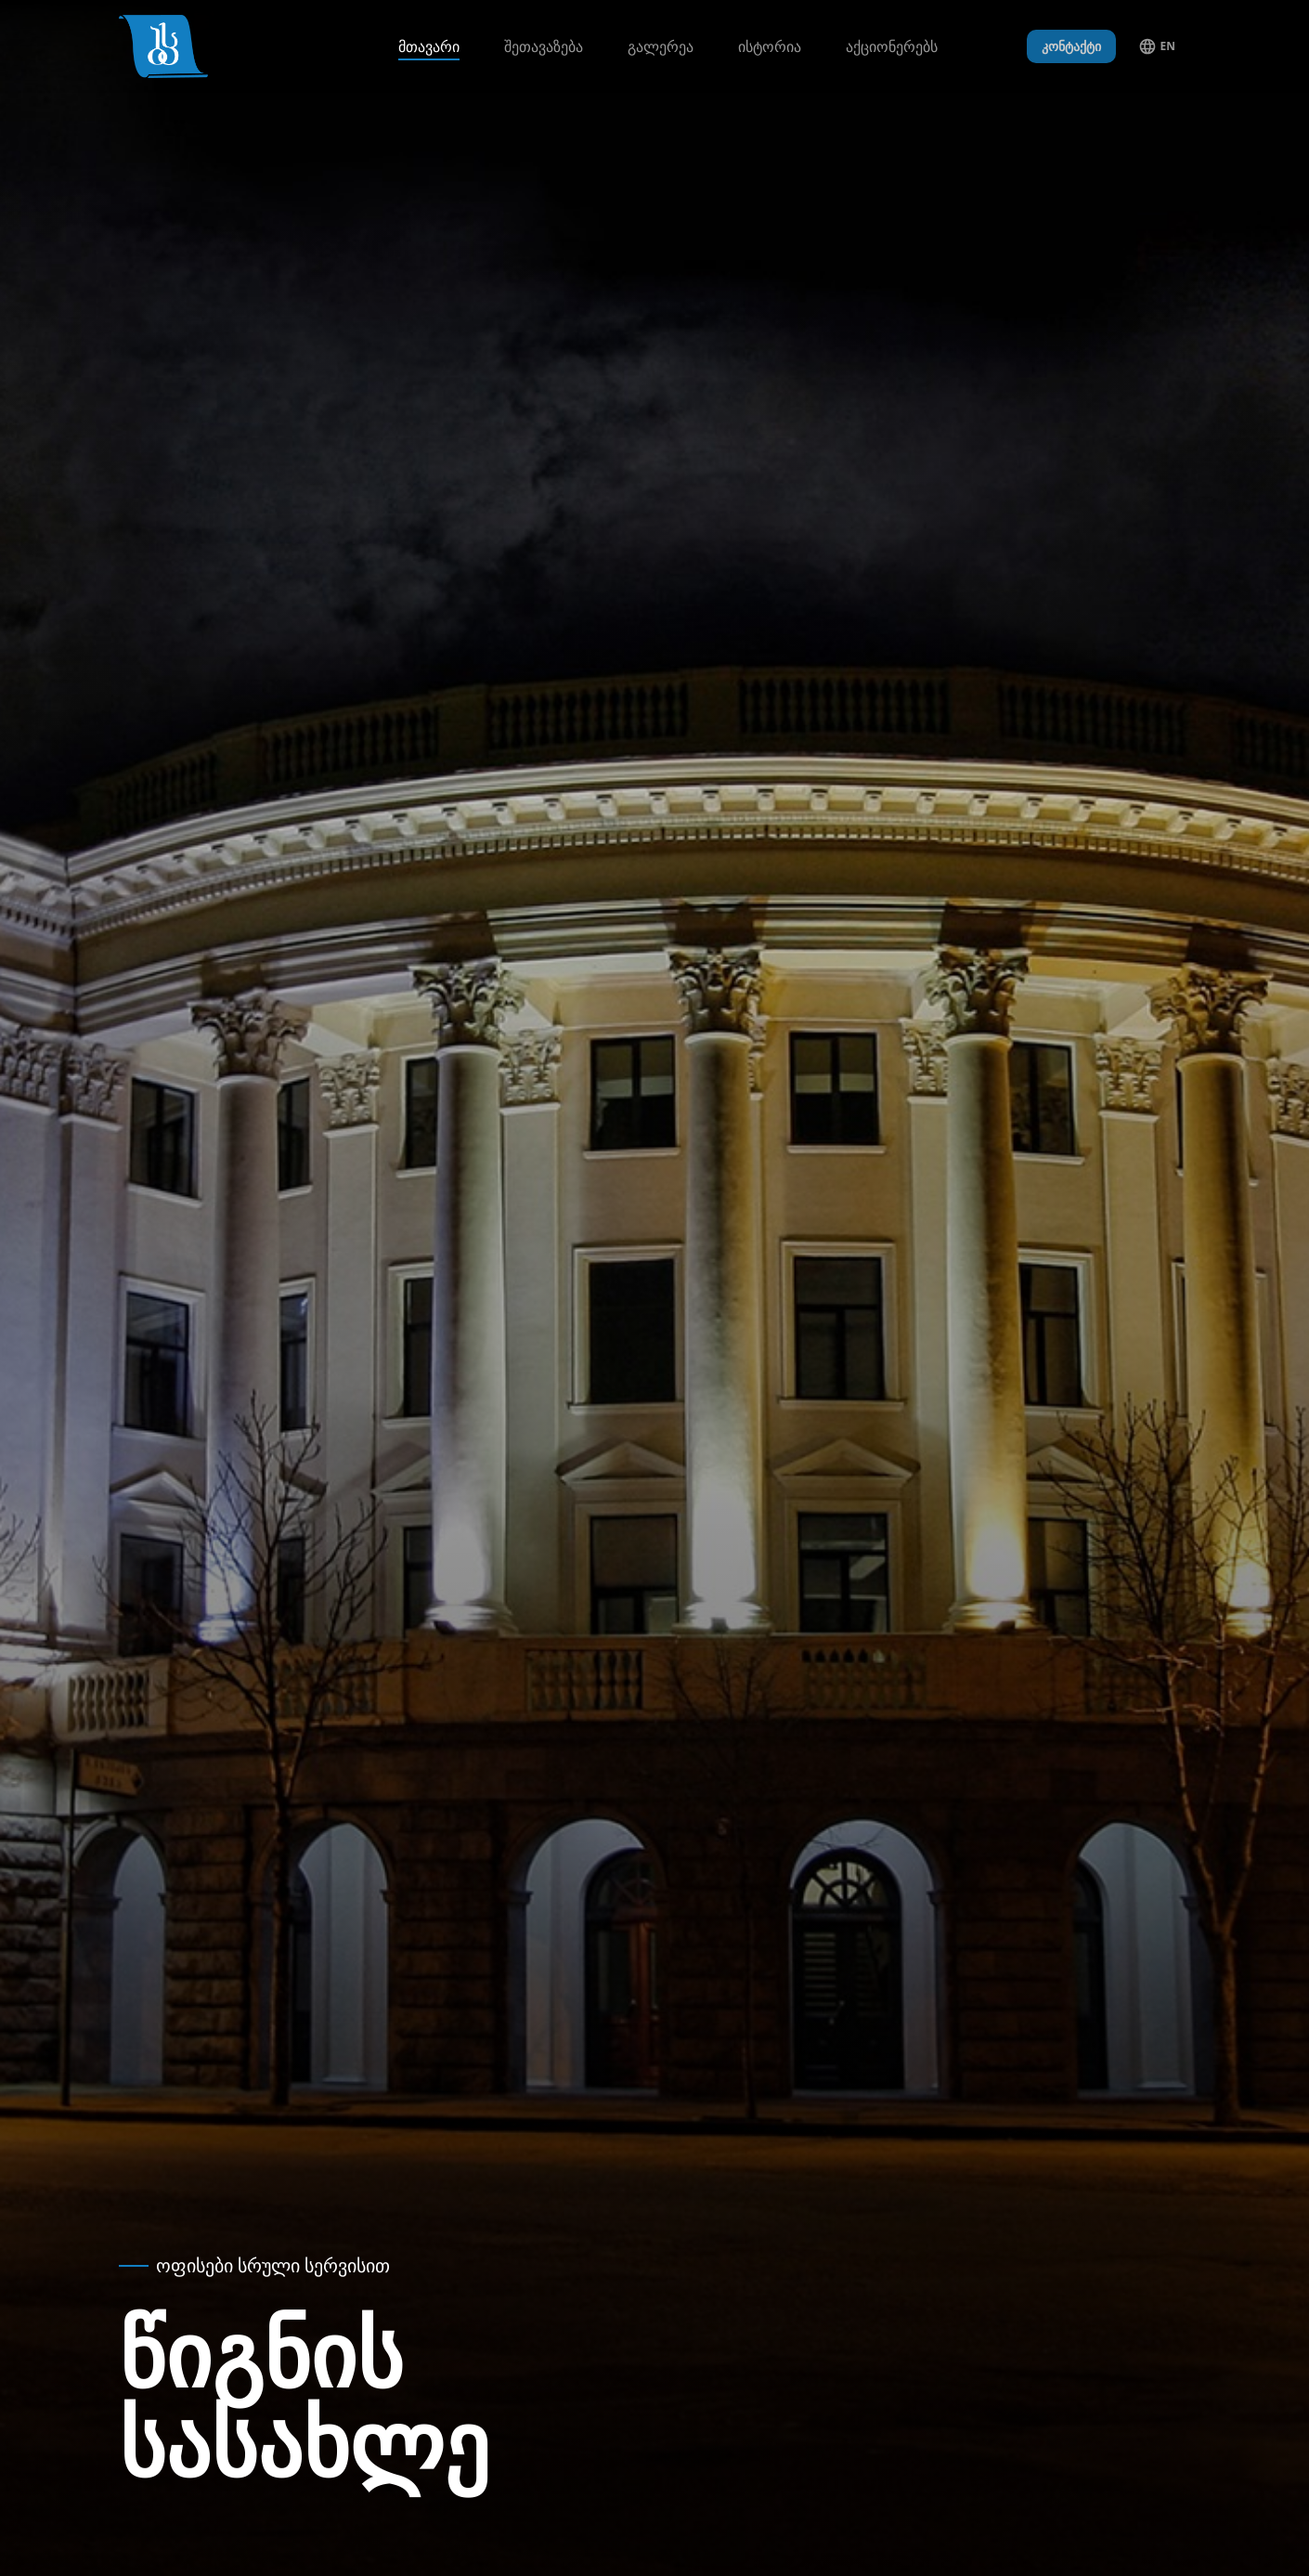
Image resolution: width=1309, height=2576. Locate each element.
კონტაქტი (1071, 46)
